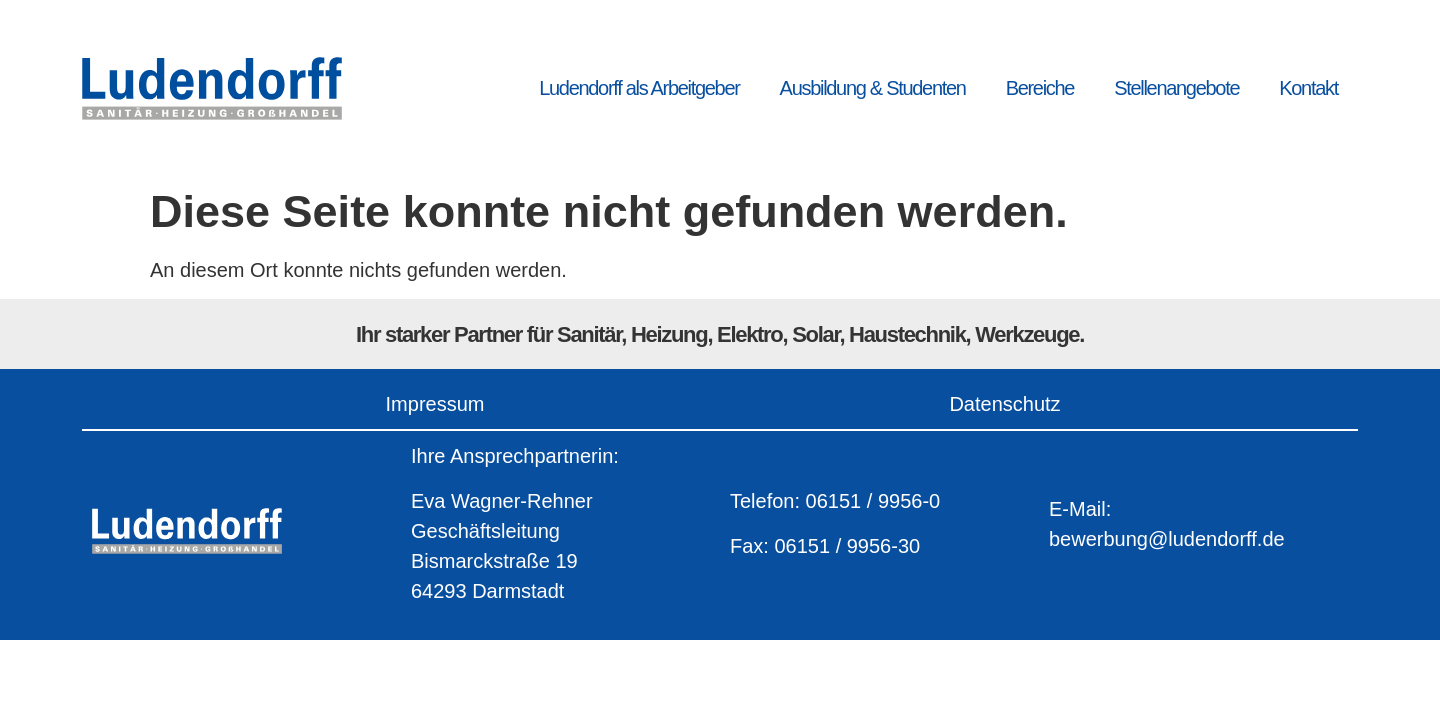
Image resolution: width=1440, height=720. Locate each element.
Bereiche (1040, 88)
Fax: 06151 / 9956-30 (825, 546)
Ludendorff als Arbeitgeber (639, 88)
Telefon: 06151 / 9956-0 (835, 501)
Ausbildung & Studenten (873, 88)
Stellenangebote (1176, 88)
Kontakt (1308, 88)
